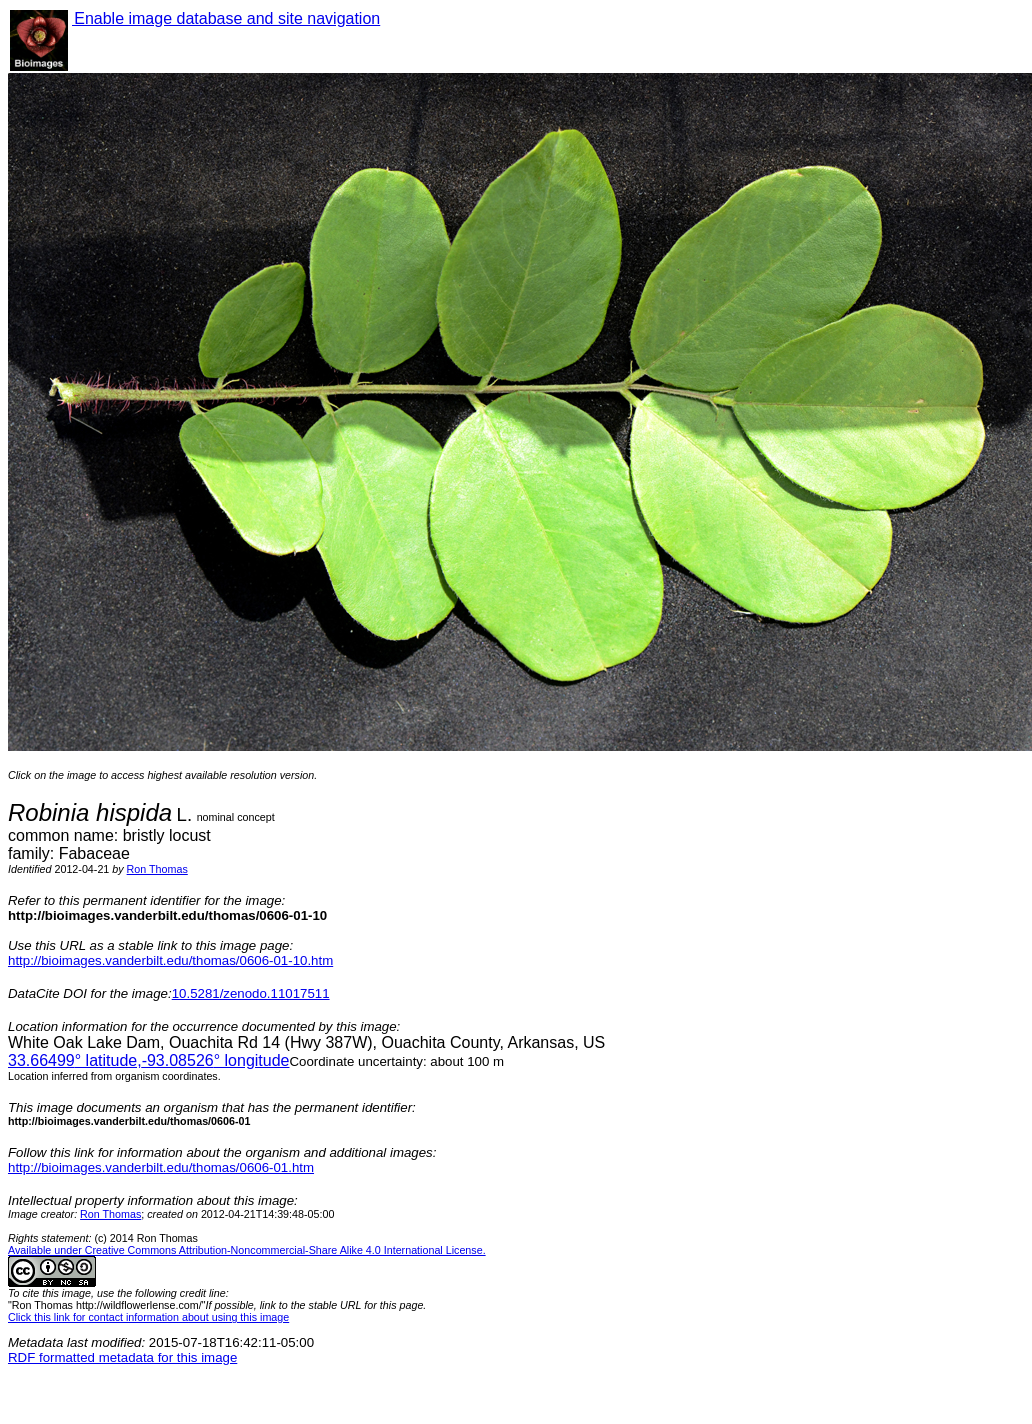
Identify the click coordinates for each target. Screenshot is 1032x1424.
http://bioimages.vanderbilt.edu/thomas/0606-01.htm (161, 1167)
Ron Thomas (157, 869)
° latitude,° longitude (148, 1060)
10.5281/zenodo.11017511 (251, 993)
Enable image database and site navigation (226, 18)
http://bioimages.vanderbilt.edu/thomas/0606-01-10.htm (170, 960)
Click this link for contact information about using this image (148, 1317)
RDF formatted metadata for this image (122, 1357)
